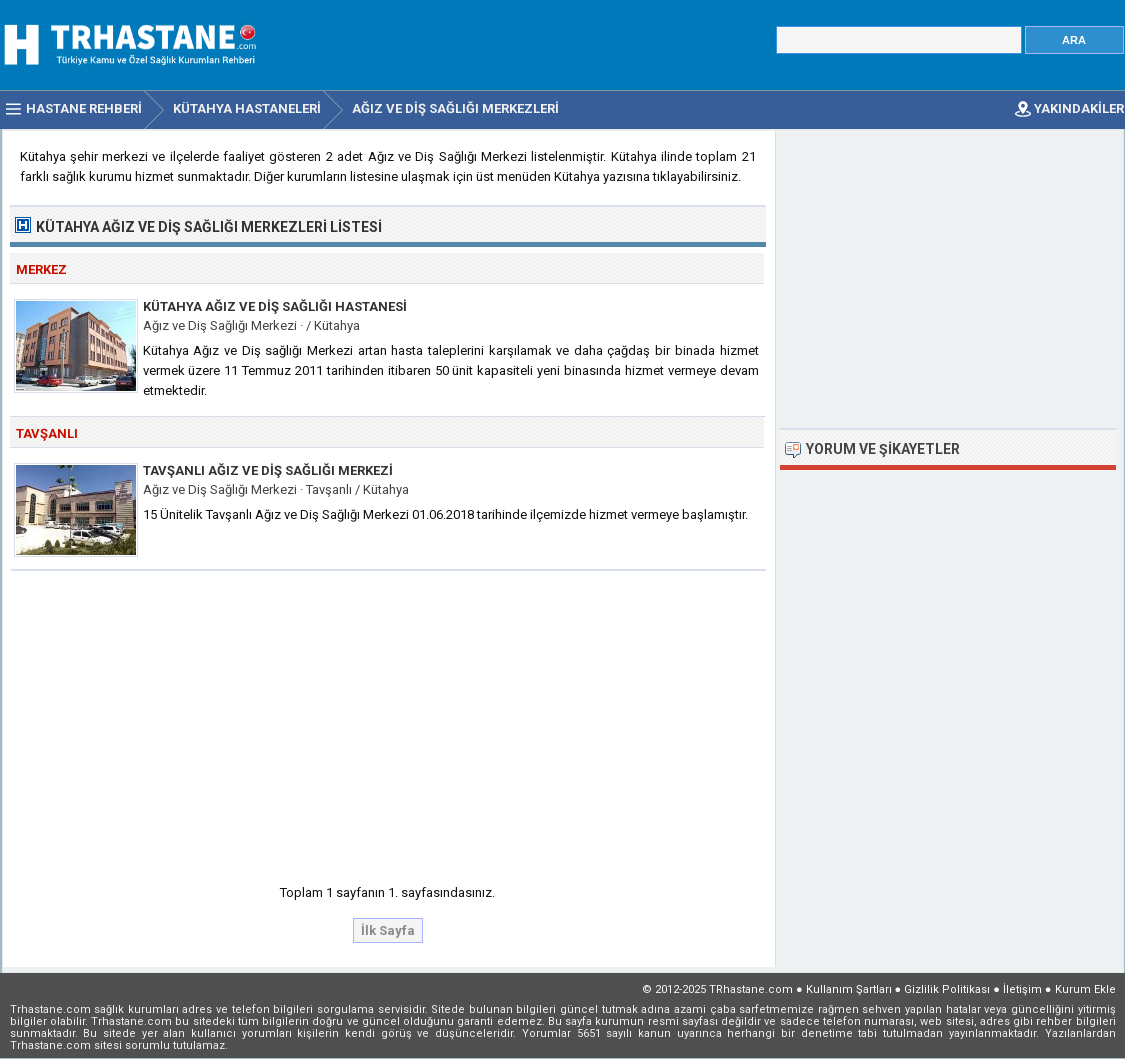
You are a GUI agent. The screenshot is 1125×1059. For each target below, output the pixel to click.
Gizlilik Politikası (947, 989)
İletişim (1022, 989)
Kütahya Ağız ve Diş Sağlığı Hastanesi (275, 306)
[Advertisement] (389, 721)
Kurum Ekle (1085, 989)
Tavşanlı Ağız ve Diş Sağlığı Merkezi (268, 470)
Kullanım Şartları (849, 989)
